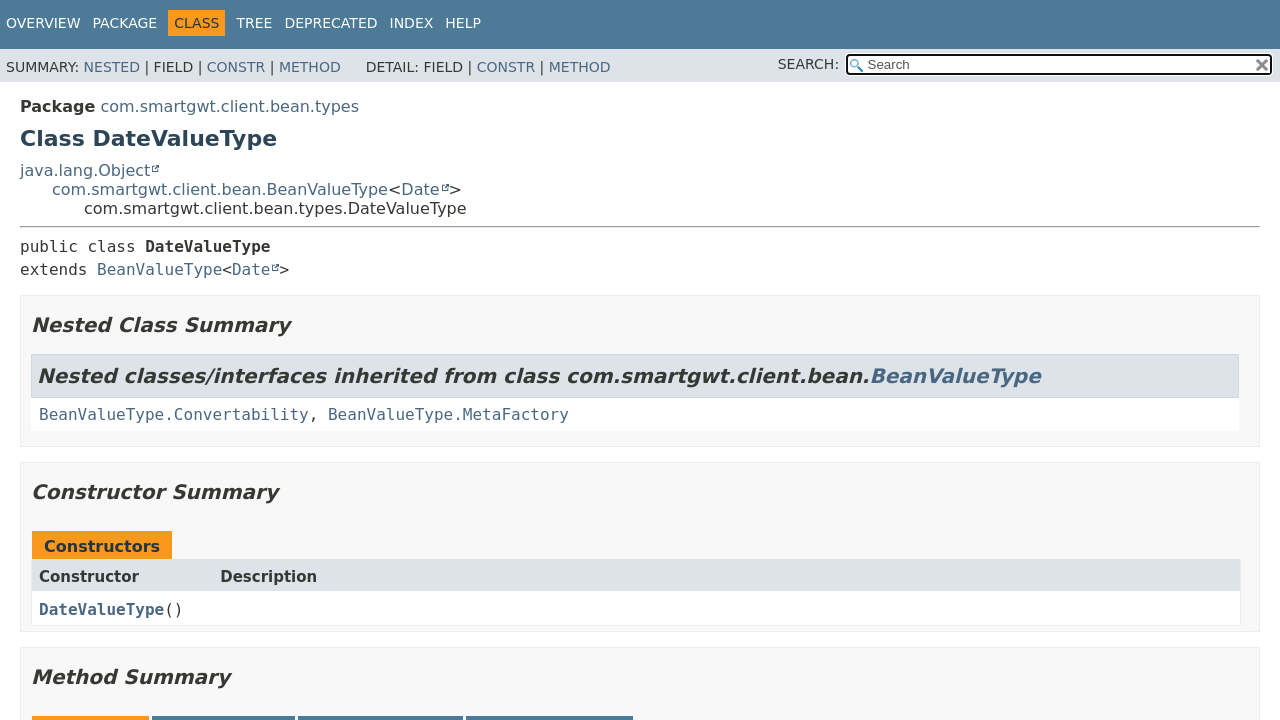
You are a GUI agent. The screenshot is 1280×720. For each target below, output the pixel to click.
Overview (43, 23)
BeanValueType (159, 269)
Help (463, 23)
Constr (236, 67)
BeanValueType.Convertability (174, 414)
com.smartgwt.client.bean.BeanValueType (220, 189)
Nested (112, 67)
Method (310, 67)
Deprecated (330, 23)
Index (412, 23)
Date (420, 189)
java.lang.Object (85, 170)
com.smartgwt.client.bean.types (229, 106)
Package (125, 23)
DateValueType (101, 609)
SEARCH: (808, 64)
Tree (254, 23)
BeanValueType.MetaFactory (448, 414)
